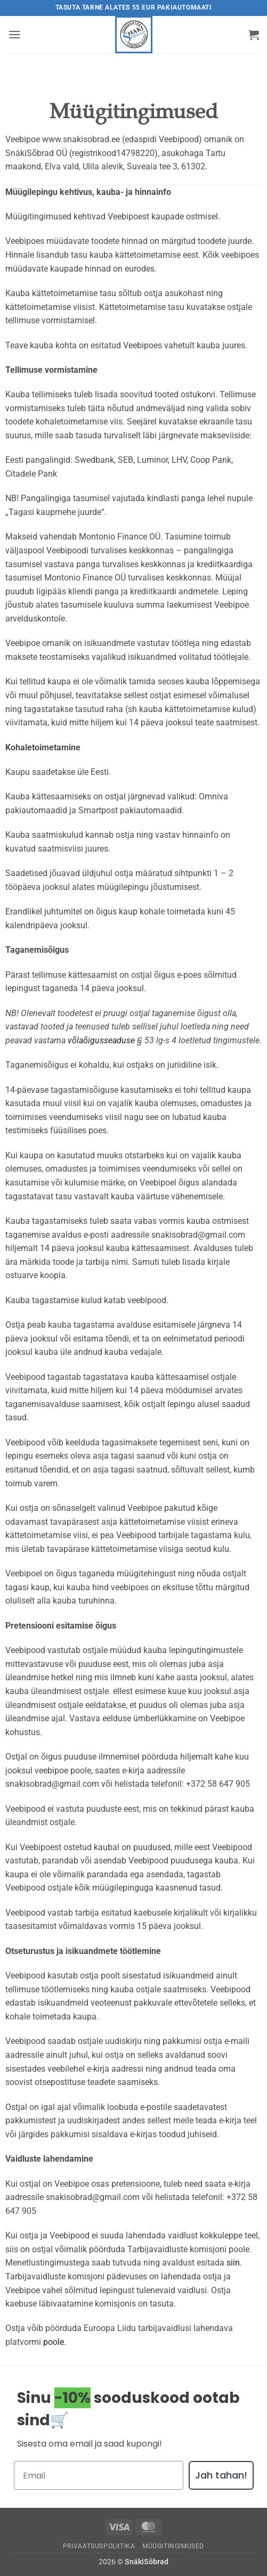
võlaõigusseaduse (101, 1040)
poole (53, 2342)
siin (233, 2263)
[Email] (98, 2475)
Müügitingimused (173, 2546)
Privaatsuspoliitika (99, 2546)
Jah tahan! (221, 2475)
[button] (14, 34)
